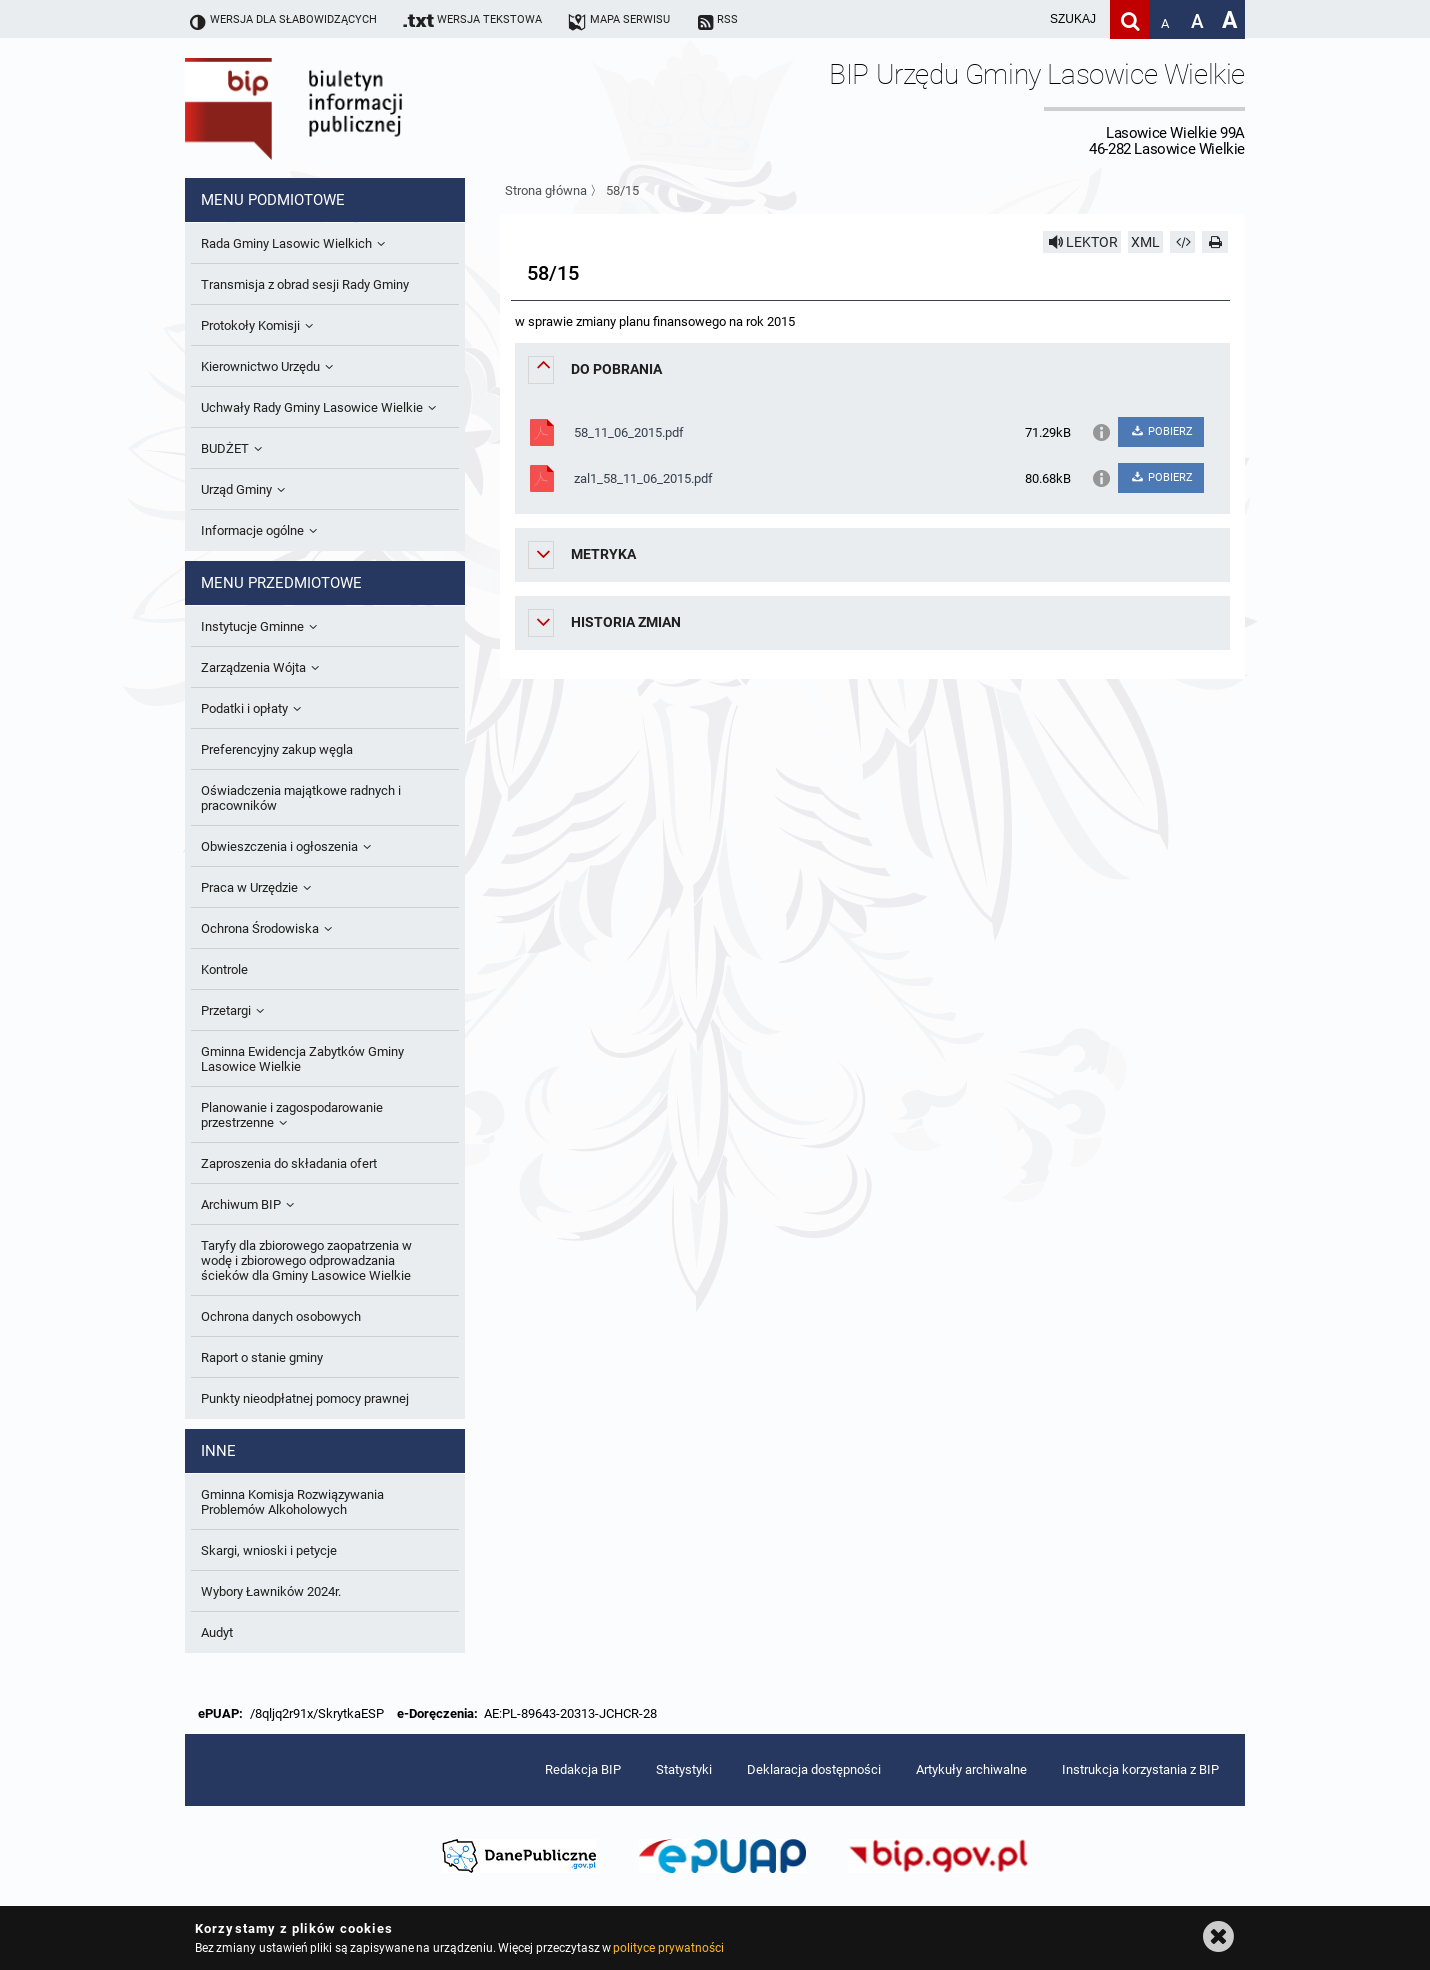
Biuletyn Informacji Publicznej (350, 108)
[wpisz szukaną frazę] (1023, 19)
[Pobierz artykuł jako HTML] (1183, 242)
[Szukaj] (1129, 19)
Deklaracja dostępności (814, 1769)
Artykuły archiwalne (971, 1769)
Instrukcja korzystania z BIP (1140, 1769)
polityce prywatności (668, 1948)
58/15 (622, 190)
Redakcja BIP (583, 1769)
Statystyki (684, 1769)
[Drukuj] (1215, 242)
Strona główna (546, 190)
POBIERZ (1160, 431)
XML (1145, 242)
